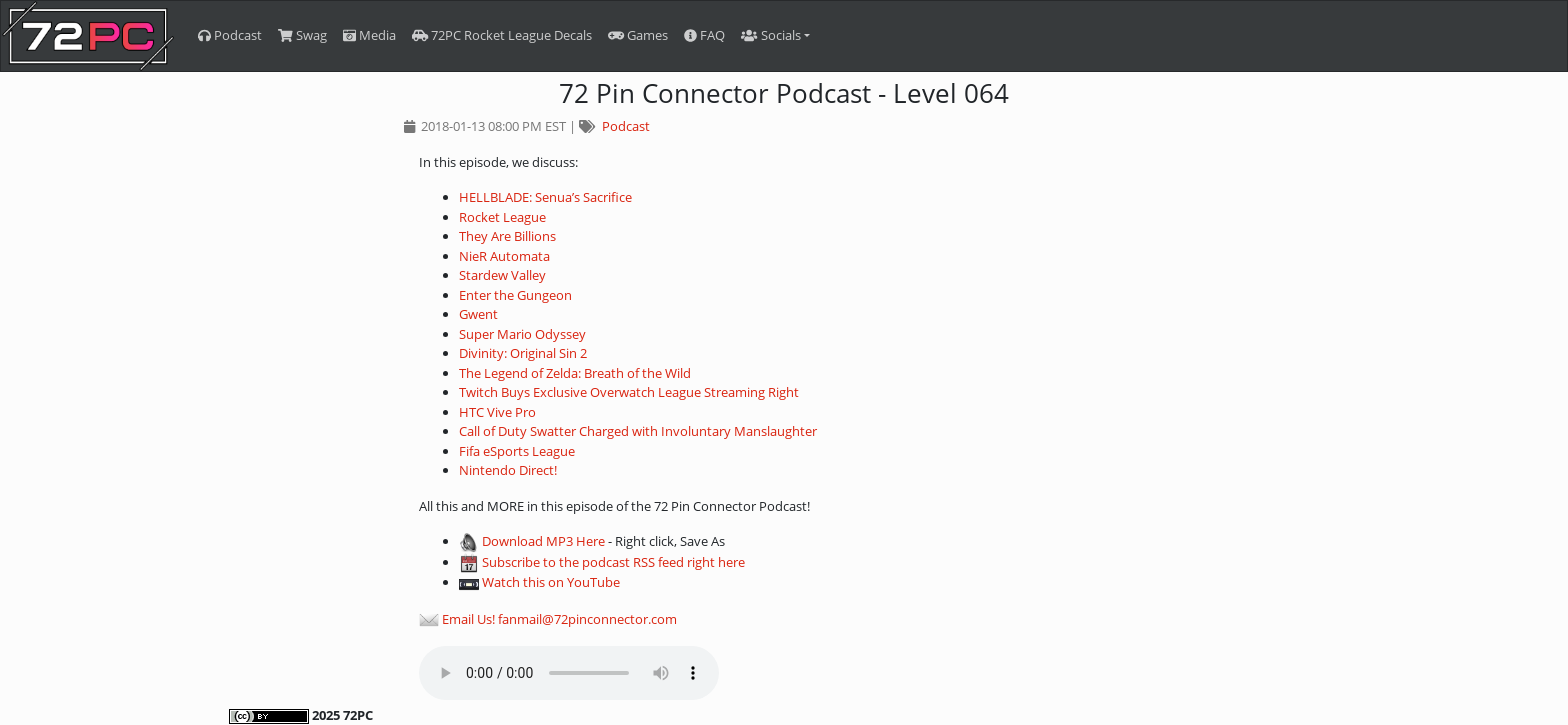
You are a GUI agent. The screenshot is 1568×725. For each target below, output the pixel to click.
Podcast (230, 35)
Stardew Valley (502, 275)
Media (369, 35)
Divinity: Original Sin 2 (523, 353)
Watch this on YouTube (551, 582)
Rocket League (502, 217)
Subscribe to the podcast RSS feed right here (613, 562)
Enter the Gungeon (515, 295)
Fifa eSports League (517, 451)
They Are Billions (507, 236)
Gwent (478, 314)
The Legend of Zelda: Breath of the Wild (575, 373)
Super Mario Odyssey (522, 334)
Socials (770, 35)
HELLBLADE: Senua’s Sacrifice (545, 197)
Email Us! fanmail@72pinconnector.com (559, 619)
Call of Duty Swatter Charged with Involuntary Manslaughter (638, 431)
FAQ (704, 35)
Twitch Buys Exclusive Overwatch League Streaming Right (629, 392)
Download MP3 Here (543, 541)
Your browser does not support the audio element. (569, 673)
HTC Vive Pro (497, 412)
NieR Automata (504, 256)
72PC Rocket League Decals (502, 35)
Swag (302, 35)
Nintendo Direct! (508, 470)
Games (638, 35)
